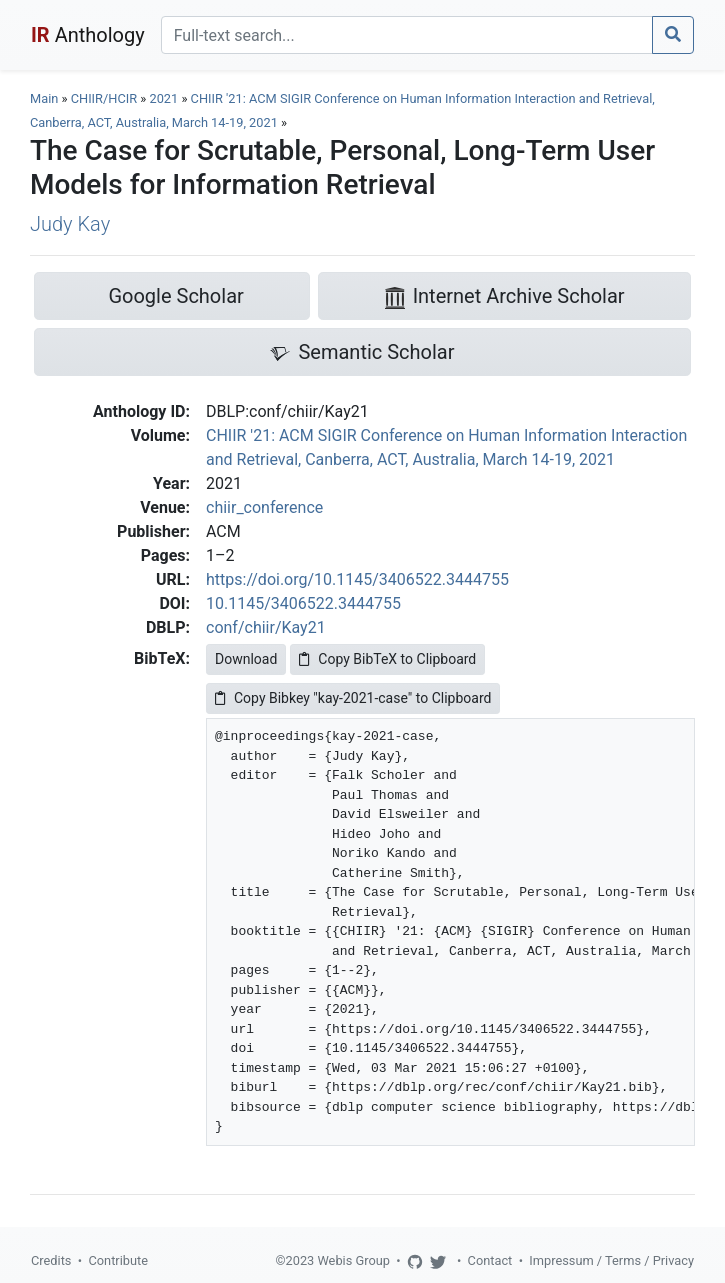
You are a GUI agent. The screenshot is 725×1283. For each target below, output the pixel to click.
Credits (51, 1260)
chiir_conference (264, 507)
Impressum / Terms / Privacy (611, 1260)
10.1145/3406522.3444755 (303, 603)
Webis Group (353, 1260)
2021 (163, 98)
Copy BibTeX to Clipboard (387, 659)
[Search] (407, 35)
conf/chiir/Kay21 (266, 627)
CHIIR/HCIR (104, 98)
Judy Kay (70, 224)
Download (246, 659)
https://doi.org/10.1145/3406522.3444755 (357, 579)
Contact (490, 1260)
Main (44, 98)
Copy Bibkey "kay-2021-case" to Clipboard (353, 698)
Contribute (118, 1260)
